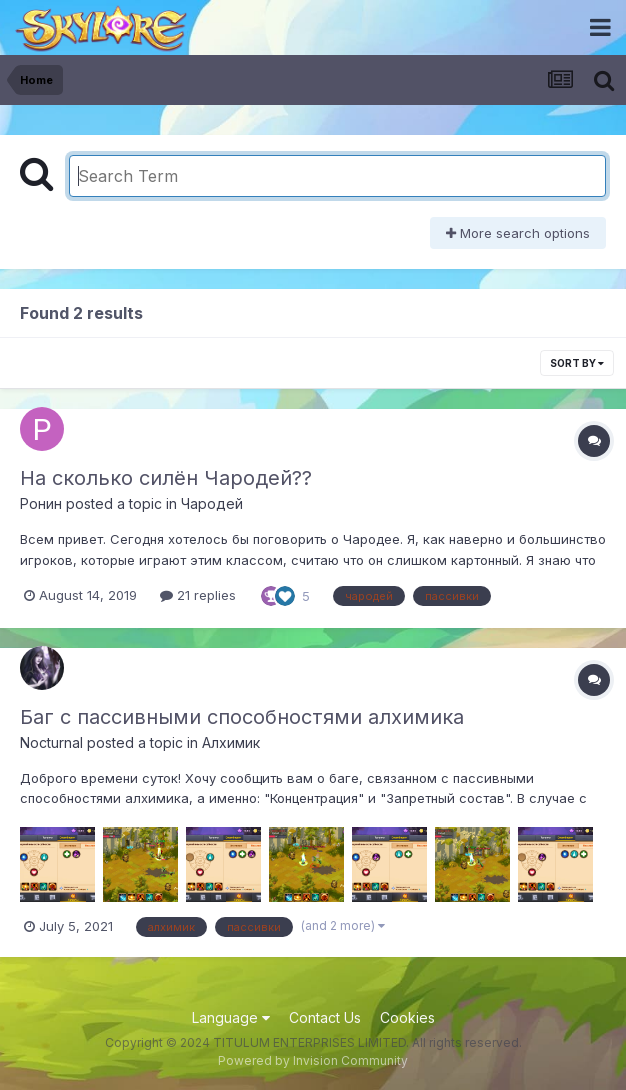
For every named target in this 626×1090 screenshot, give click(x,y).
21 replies (198, 595)
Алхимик (231, 742)
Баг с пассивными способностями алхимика (242, 717)
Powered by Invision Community (313, 1060)
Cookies (407, 1017)
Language (231, 1017)
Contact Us (325, 1017)
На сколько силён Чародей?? (166, 478)
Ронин (41, 503)
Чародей (212, 503)
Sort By (577, 363)
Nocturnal (51, 742)
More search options (518, 233)
